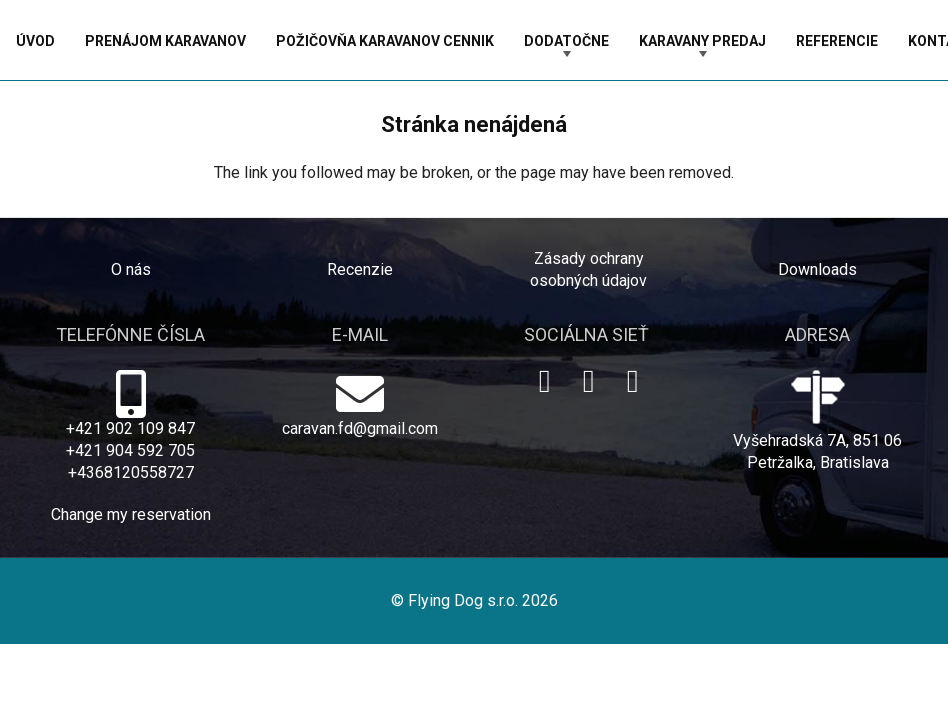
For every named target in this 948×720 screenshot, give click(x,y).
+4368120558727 (131, 472)
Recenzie (360, 269)
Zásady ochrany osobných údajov (588, 269)
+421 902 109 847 (130, 428)
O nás (131, 269)
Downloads (817, 269)
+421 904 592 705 (130, 450)
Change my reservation (131, 514)
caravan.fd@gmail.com (360, 428)
